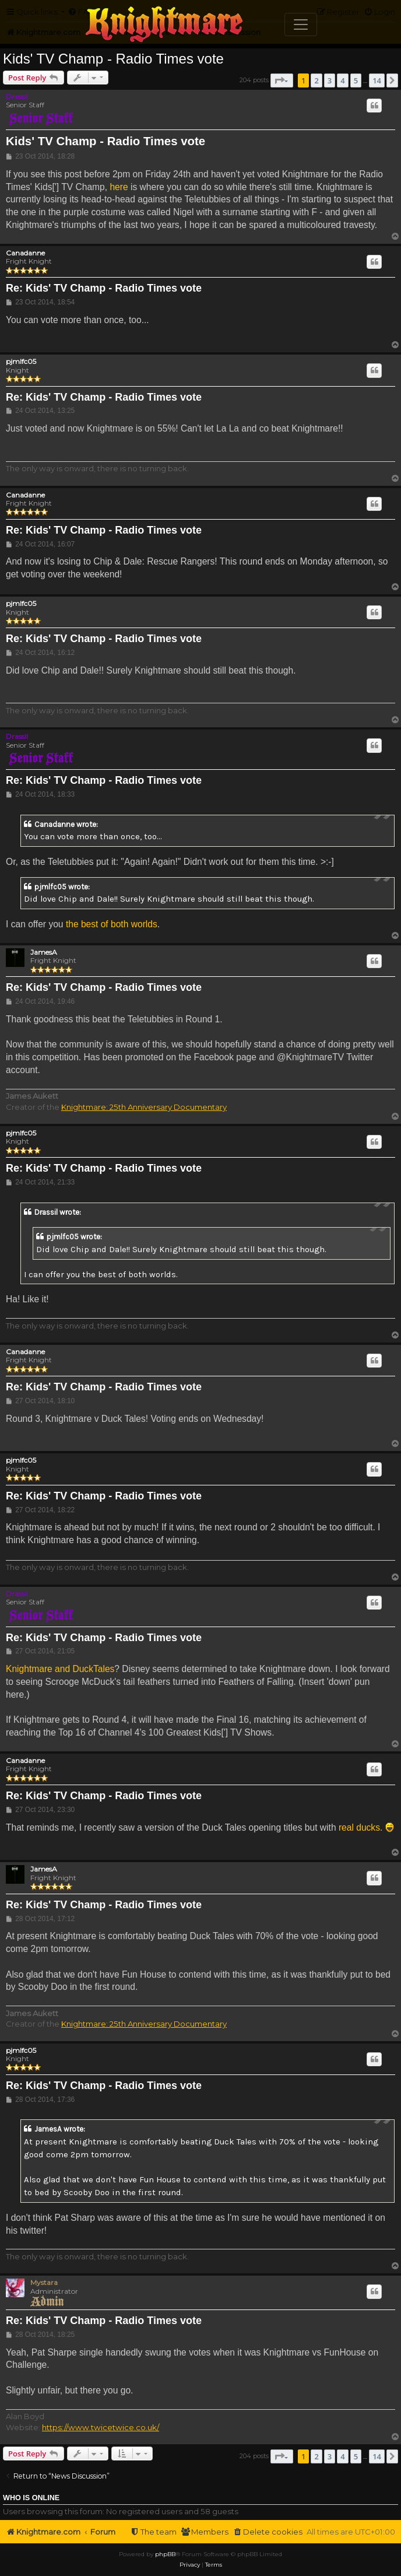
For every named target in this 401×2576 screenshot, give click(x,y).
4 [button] (342, 80)
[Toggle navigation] (300, 24)
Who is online (31, 2498)
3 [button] (330, 80)
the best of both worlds (111, 924)
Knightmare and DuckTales (60, 1669)
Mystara (44, 2282)
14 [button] (376, 80)
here (119, 187)
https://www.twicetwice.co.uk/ (100, 2427)
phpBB (165, 2554)
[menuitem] (267, 2532)
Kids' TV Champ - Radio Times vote (113, 58)
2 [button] (316, 80)
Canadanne (25, 253)
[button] (281, 80)
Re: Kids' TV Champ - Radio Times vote (104, 288)
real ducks (359, 1827)
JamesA (43, 952)
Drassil (17, 96)
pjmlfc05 (21, 362)
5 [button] (356, 80)
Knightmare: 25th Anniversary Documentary (144, 1107)
